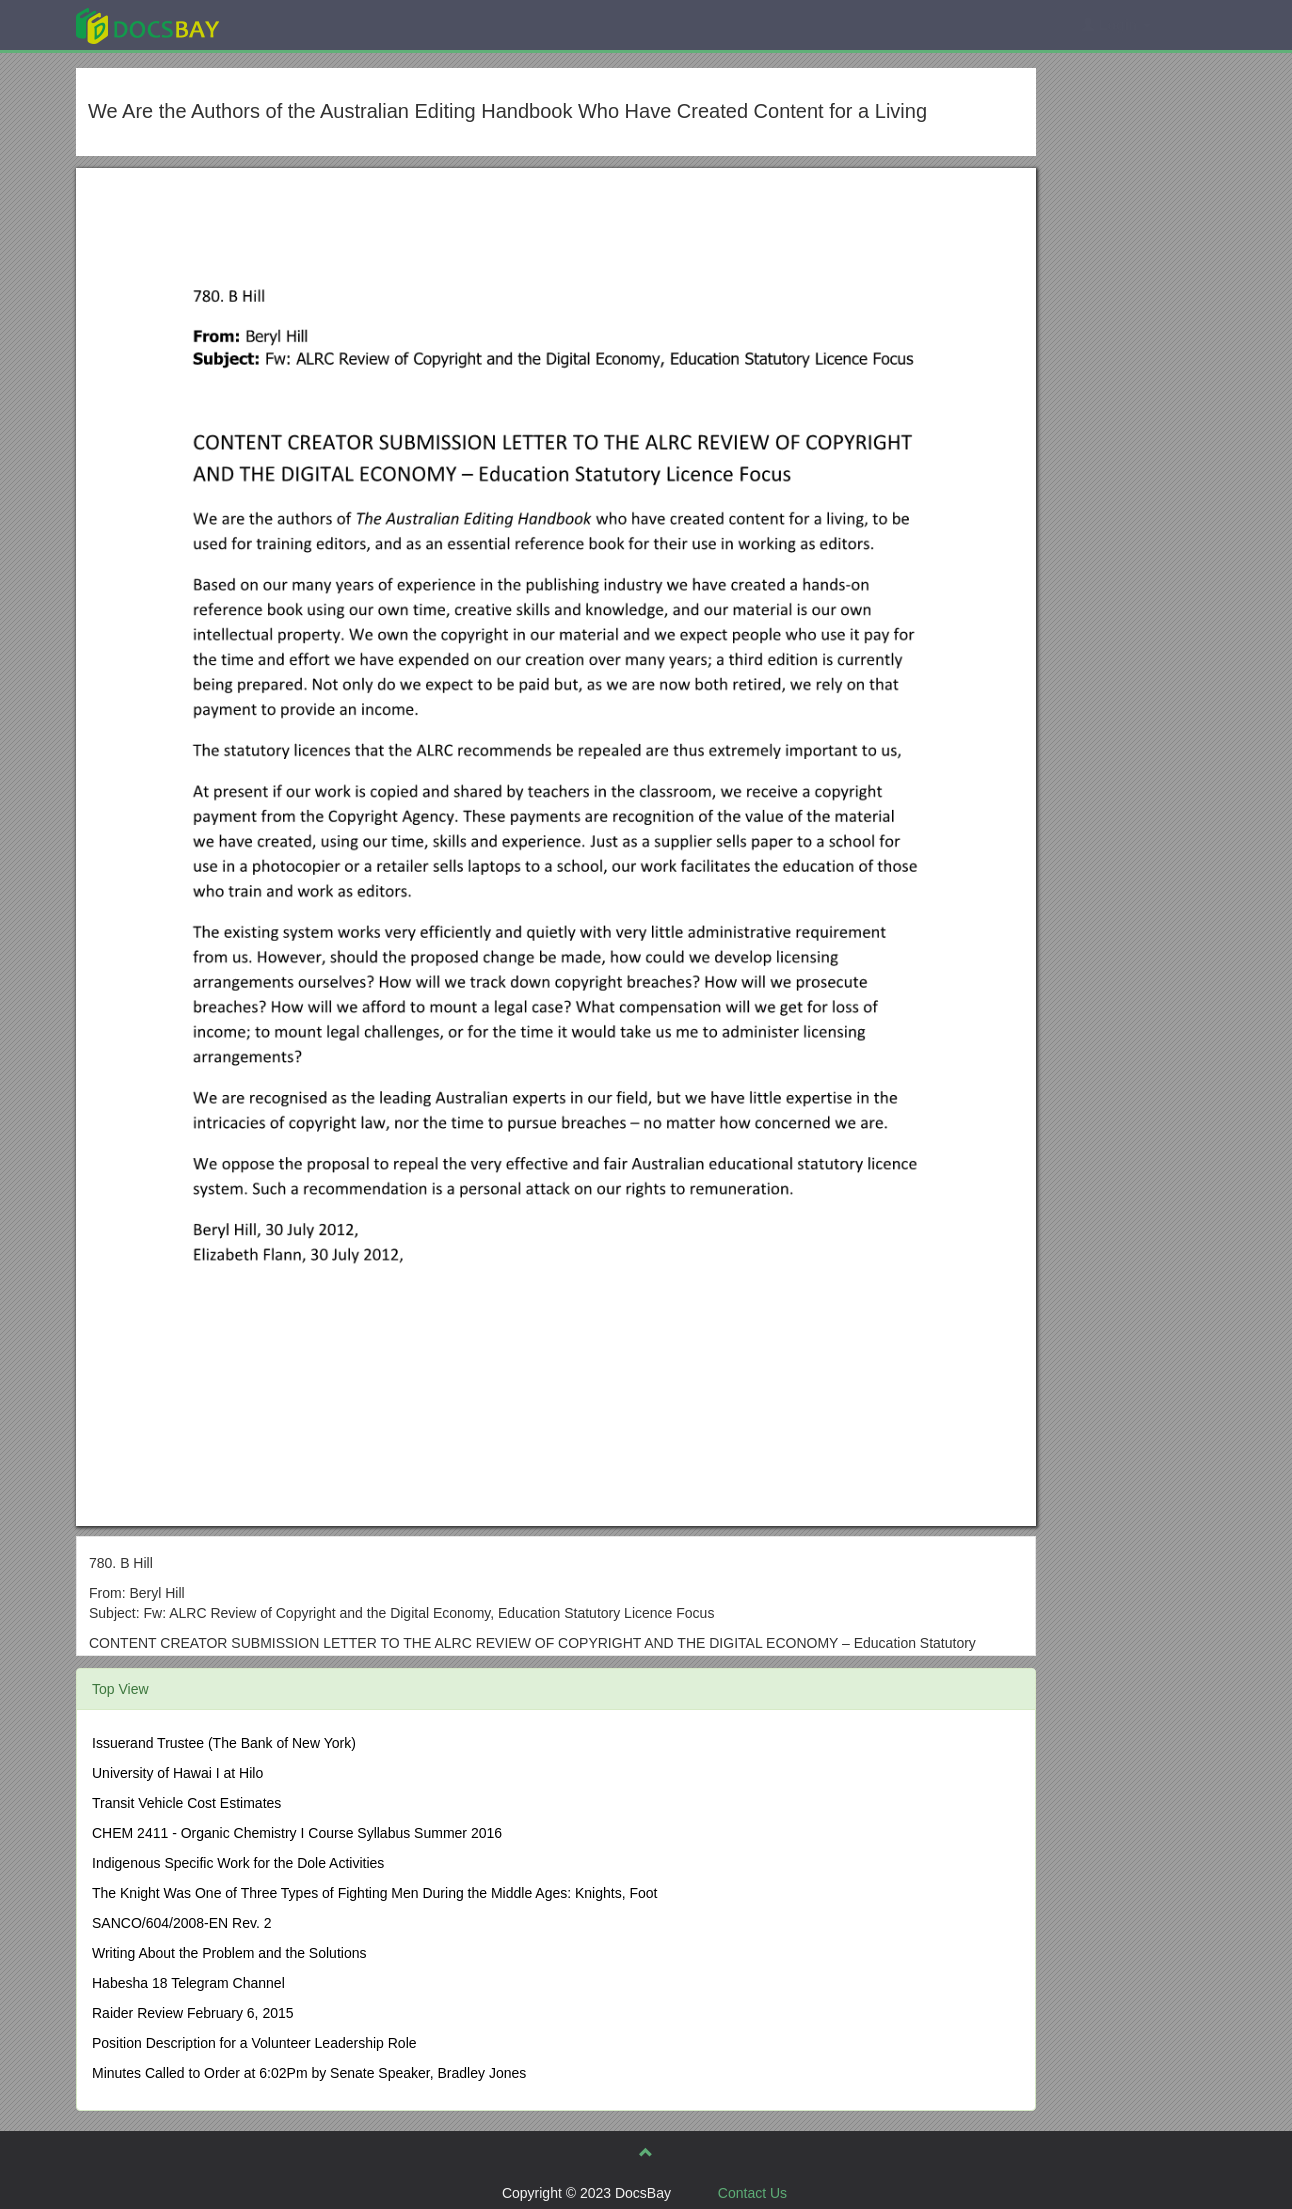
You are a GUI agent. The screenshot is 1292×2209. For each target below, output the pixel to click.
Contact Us (752, 2193)
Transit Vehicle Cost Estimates (186, 1803)
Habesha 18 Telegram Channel (188, 1983)
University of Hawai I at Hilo (177, 1773)
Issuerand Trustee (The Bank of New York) (224, 1743)
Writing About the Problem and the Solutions (229, 1953)
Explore (297, 24)
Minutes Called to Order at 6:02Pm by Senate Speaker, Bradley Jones (309, 2073)
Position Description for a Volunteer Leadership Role (254, 2043)
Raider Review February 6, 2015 (193, 2013)
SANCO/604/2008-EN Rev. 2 (182, 1923)
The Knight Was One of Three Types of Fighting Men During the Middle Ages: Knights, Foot (375, 1893)
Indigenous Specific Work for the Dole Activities (238, 1863)
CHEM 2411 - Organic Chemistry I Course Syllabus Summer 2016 (297, 1833)
